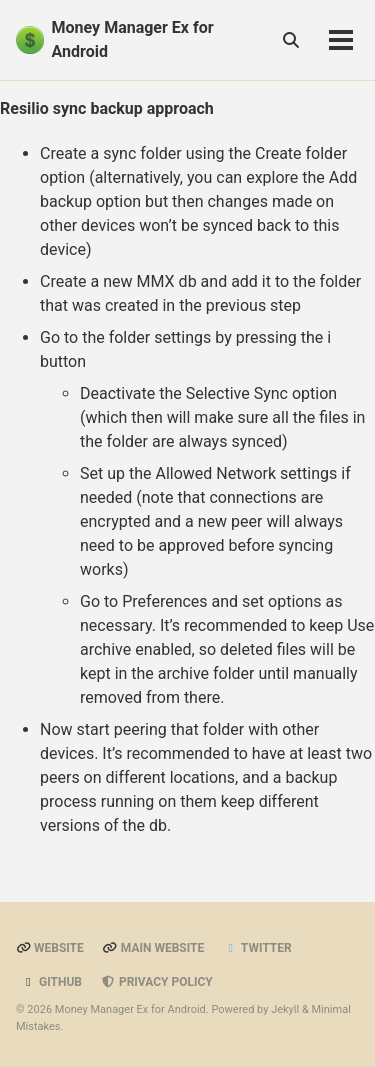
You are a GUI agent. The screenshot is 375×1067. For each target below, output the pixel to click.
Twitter (257, 948)
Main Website (153, 948)
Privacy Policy (157, 982)
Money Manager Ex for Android (133, 39)
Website (50, 948)
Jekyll (285, 1009)
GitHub (51, 982)
